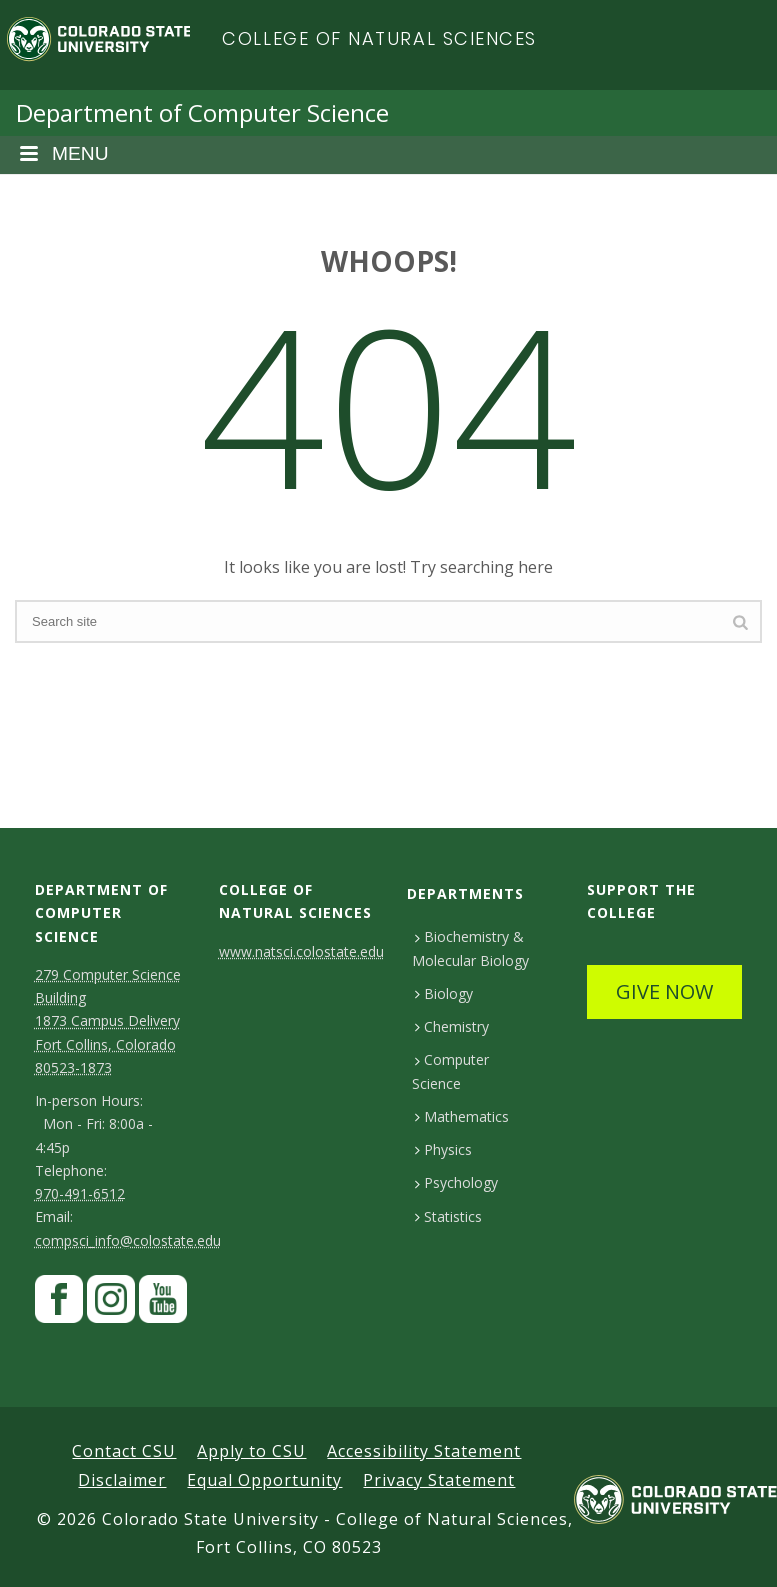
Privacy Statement (439, 1480)
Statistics (448, 1216)
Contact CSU (124, 1451)
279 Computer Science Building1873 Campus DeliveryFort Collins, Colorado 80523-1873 (108, 1021)
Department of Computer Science (202, 112)
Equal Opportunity (264, 1480)
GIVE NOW (664, 991)
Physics (443, 1149)
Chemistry (451, 1026)
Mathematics (461, 1116)
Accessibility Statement (424, 1451)
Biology (443, 993)
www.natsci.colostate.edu (301, 951)
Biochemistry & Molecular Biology (470, 948)
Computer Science (450, 1071)
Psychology (456, 1182)
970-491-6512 (80, 1193)
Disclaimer (122, 1480)
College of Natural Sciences (379, 38)
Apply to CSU (251, 1451)
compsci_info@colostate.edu (128, 1240)
